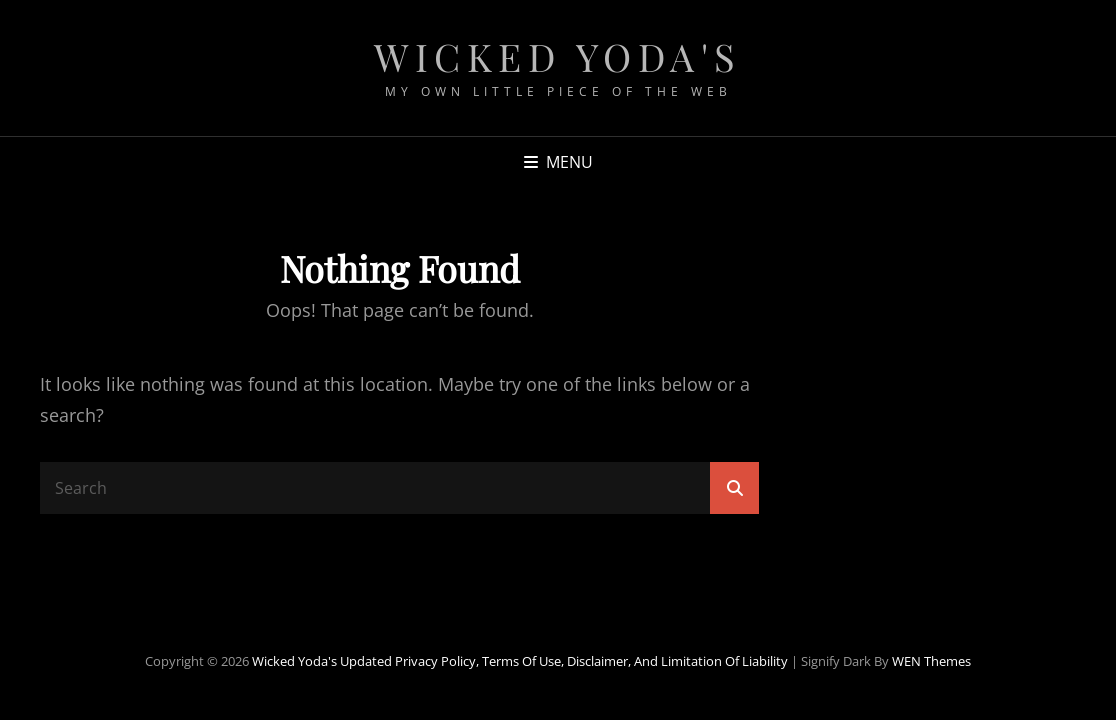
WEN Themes (931, 661)
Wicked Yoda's (558, 56)
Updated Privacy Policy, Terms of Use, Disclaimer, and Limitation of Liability (564, 661)
